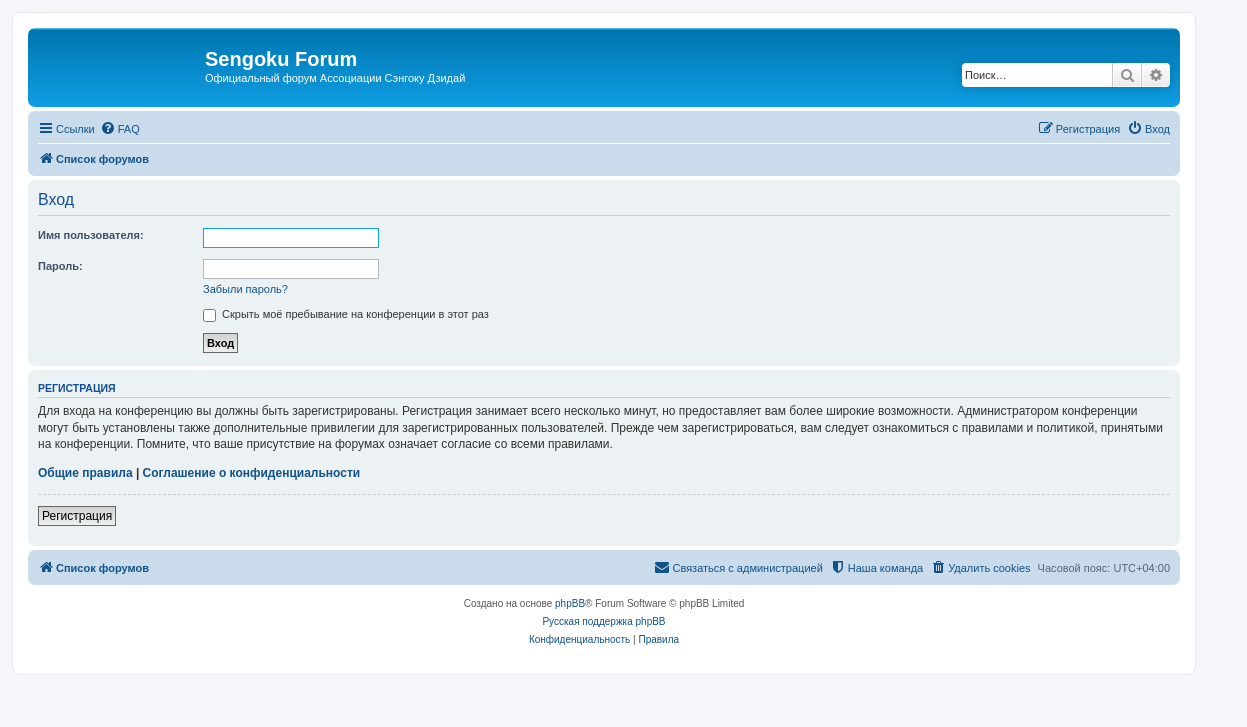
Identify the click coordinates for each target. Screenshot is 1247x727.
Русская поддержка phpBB (603, 621)
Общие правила (85, 473)
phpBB (570, 603)
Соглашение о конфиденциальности (252, 473)
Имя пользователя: (91, 235)
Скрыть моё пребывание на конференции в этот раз (346, 314)
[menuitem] (120, 129)
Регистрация (77, 516)
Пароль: (60, 266)
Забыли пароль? (245, 289)
